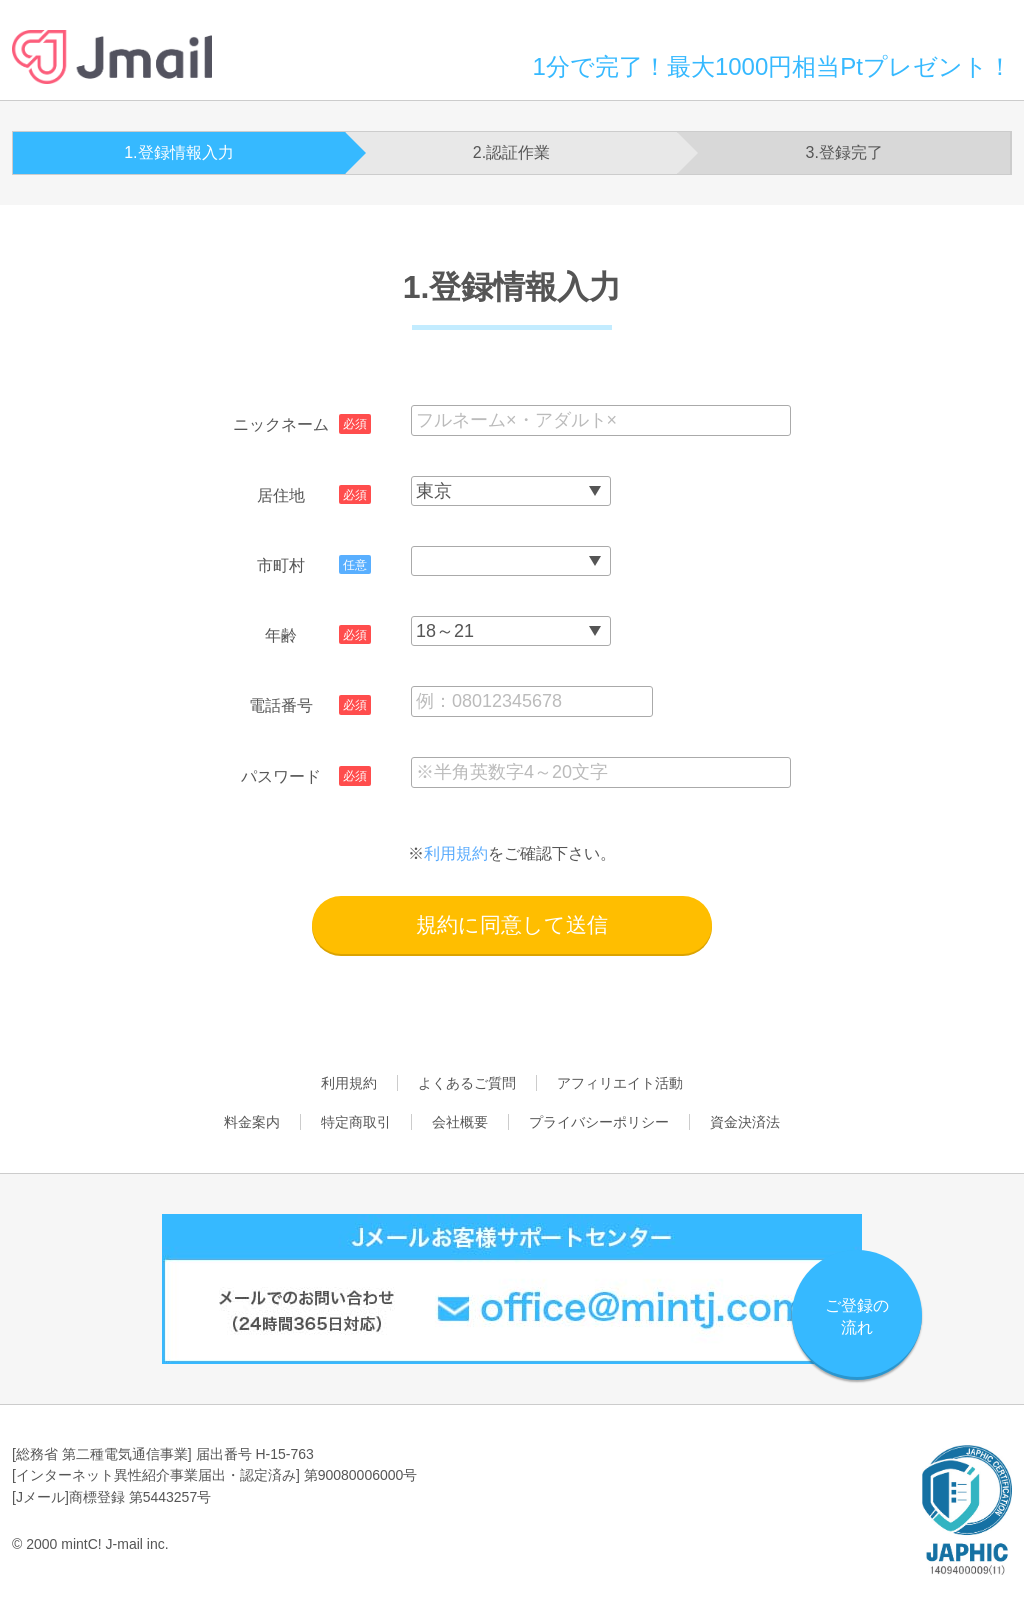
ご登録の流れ (857, 1316)
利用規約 (456, 853)
